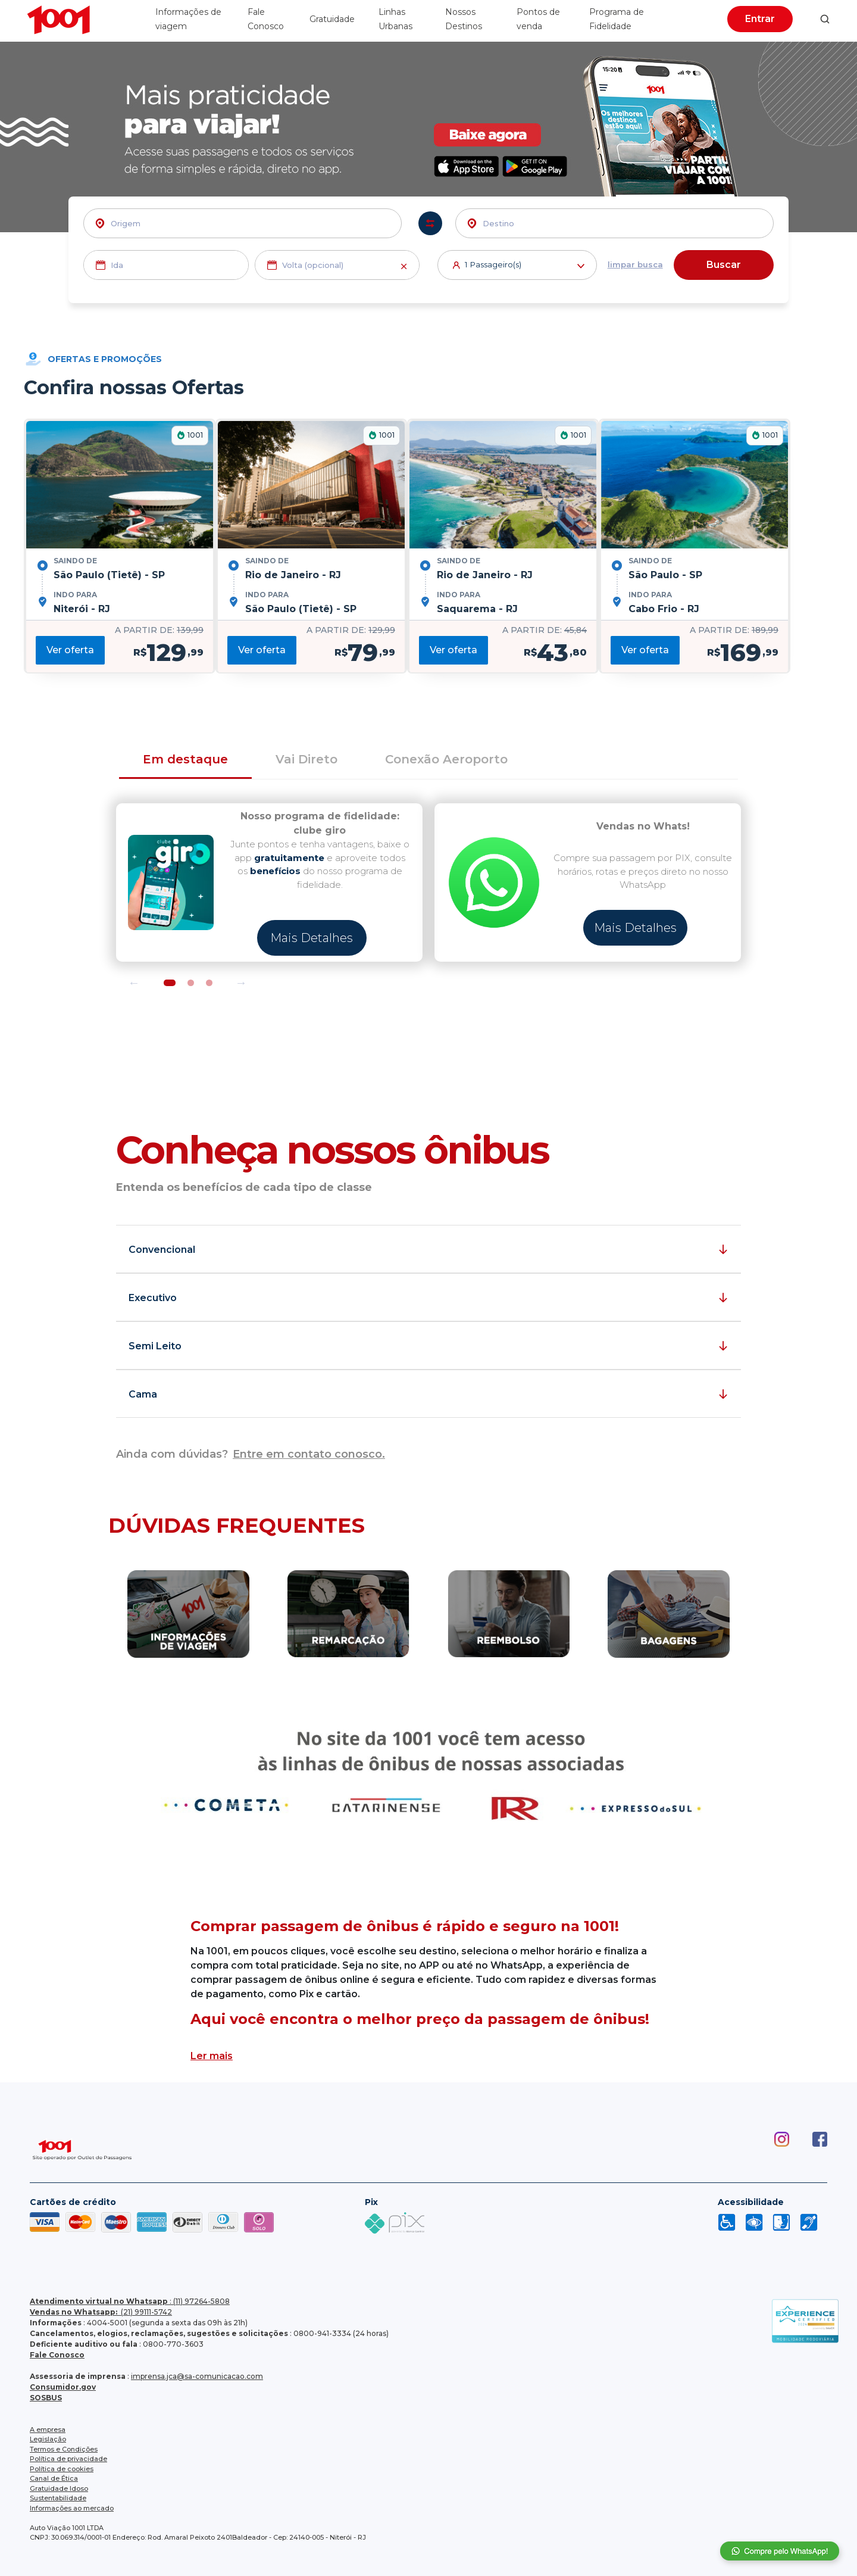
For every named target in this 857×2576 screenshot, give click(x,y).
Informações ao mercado (72, 2508)
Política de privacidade (68, 2459)
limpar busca (635, 264)
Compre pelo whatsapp (779, 2551)
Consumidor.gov (63, 2386)
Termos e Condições (64, 2449)
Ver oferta (70, 650)
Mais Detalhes (311, 938)
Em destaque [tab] (185, 759)
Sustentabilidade (58, 2498)
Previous (134, 982)
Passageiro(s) (524, 266)
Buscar (723, 264)
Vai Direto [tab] (306, 759)
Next (241, 982)
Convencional (162, 1249)
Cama (143, 1394)
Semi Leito (155, 1346)
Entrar (760, 18)
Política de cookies (61, 2469)
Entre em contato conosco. (309, 1454)
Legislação (48, 2439)
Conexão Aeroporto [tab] (446, 759)
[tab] (428, 760)
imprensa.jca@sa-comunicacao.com (197, 2376)
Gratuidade (332, 19)
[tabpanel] (269, 882)
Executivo (153, 1297)
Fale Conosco (57, 2354)
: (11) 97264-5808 (130, 2301)
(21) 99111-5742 (101, 2311)
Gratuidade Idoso (59, 2488)
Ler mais (211, 2056)
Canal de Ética (54, 2478)
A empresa (47, 2429)
